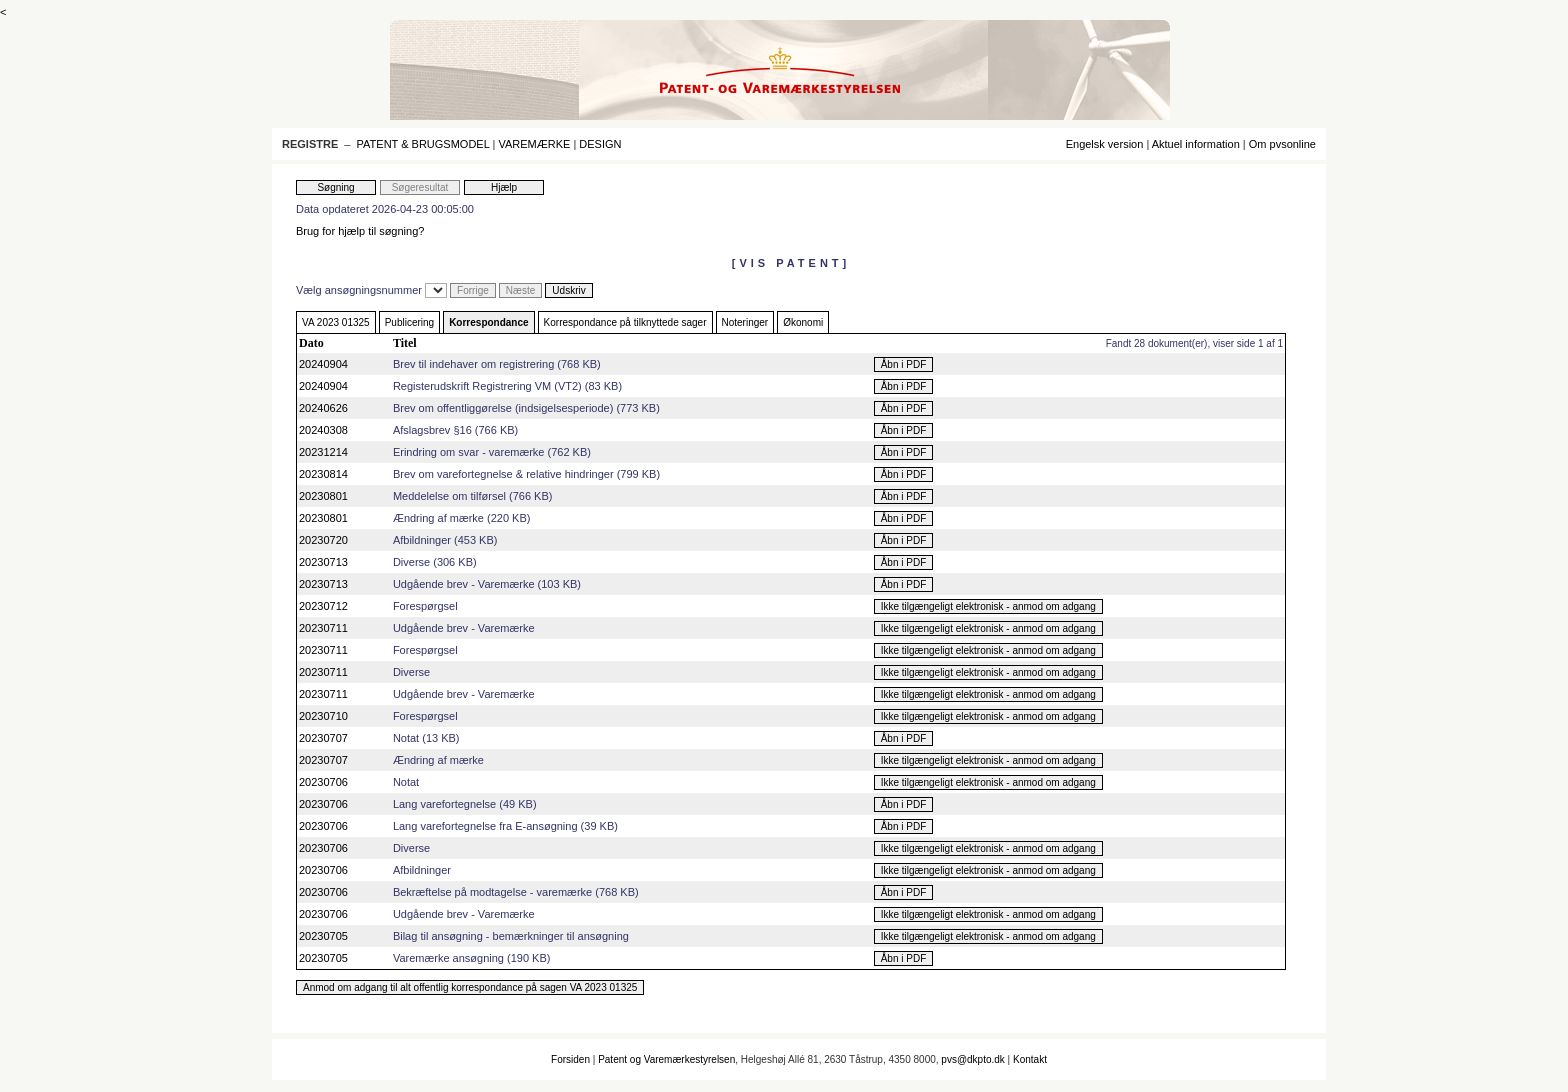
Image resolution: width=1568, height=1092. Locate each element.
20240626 (323, 408)
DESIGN (600, 144)
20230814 (323, 474)
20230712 (323, 606)
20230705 (323, 936)
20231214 (323, 452)
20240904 (323, 364)
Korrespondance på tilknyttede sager (625, 322)
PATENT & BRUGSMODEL (423, 144)
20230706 (323, 782)
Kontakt (1030, 1059)
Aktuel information (1196, 144)
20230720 (323, 540)
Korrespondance (488, 322)
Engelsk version (1105, 144)
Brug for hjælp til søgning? (360, 231)
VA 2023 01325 (336, 322)
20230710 (323, 716)
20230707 (323, 738)
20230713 (323, 562)
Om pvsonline (1282, 144)
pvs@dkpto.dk (973, 1059)
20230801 (323, 496)
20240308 (323, 430)
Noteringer (745, 322)
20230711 (323, 628)
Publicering (409, 322)
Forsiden (570, 1059)
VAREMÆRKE (534, 144)
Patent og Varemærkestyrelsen (666, 1059)
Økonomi (803, 322)
